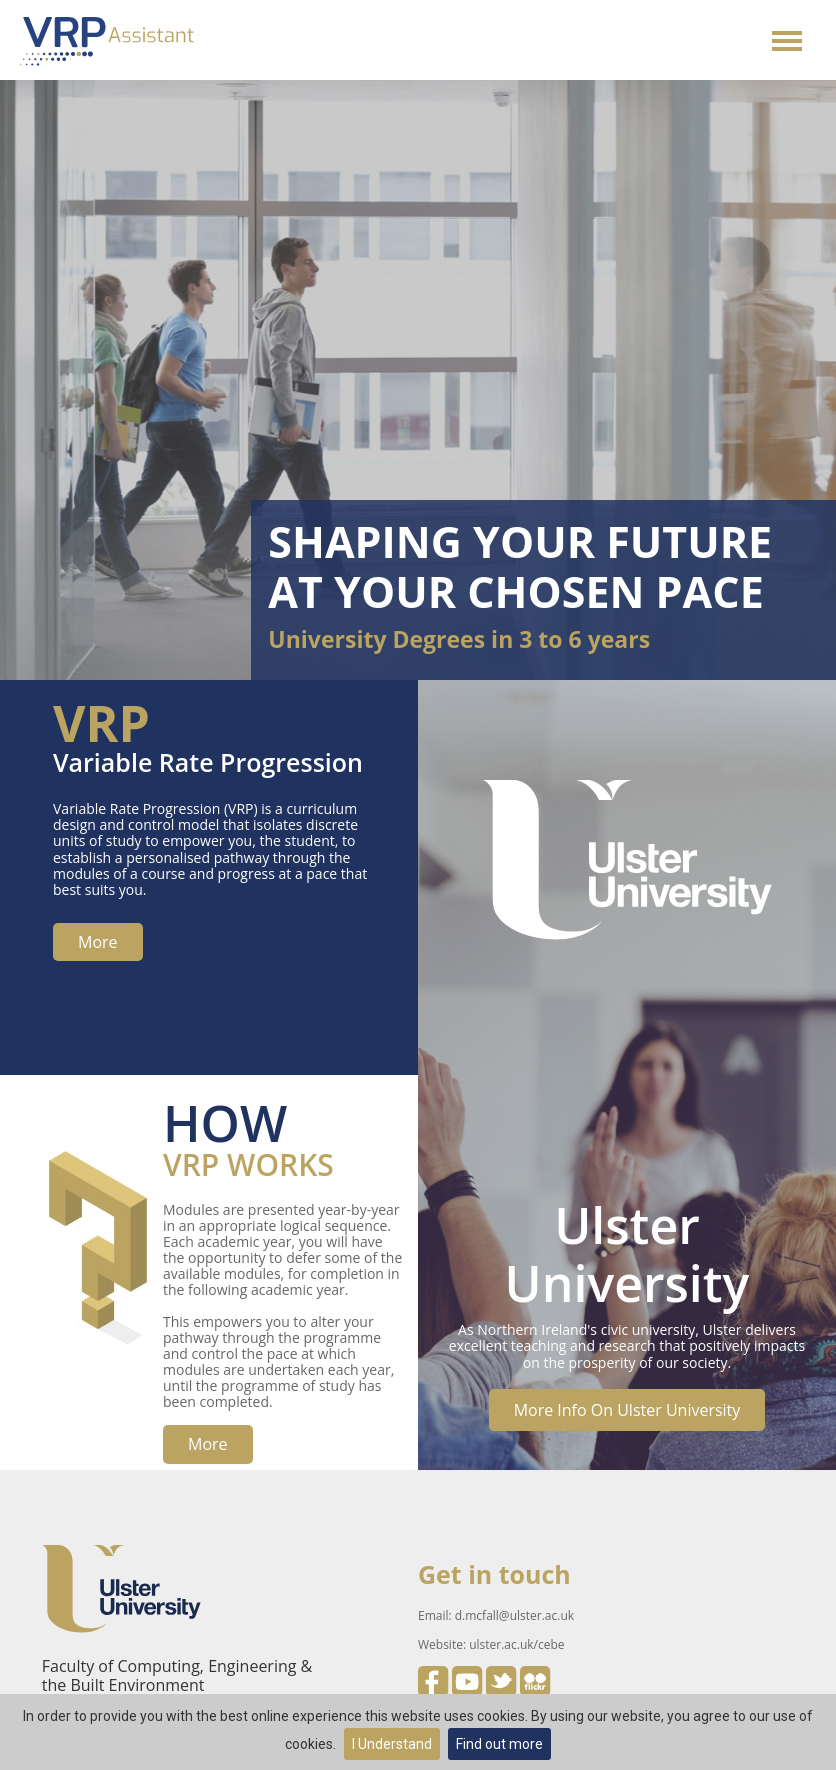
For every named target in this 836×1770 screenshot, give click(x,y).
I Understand (392, 1744)
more (98, 942)
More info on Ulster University (627, 1410)
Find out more (499, 1744)
